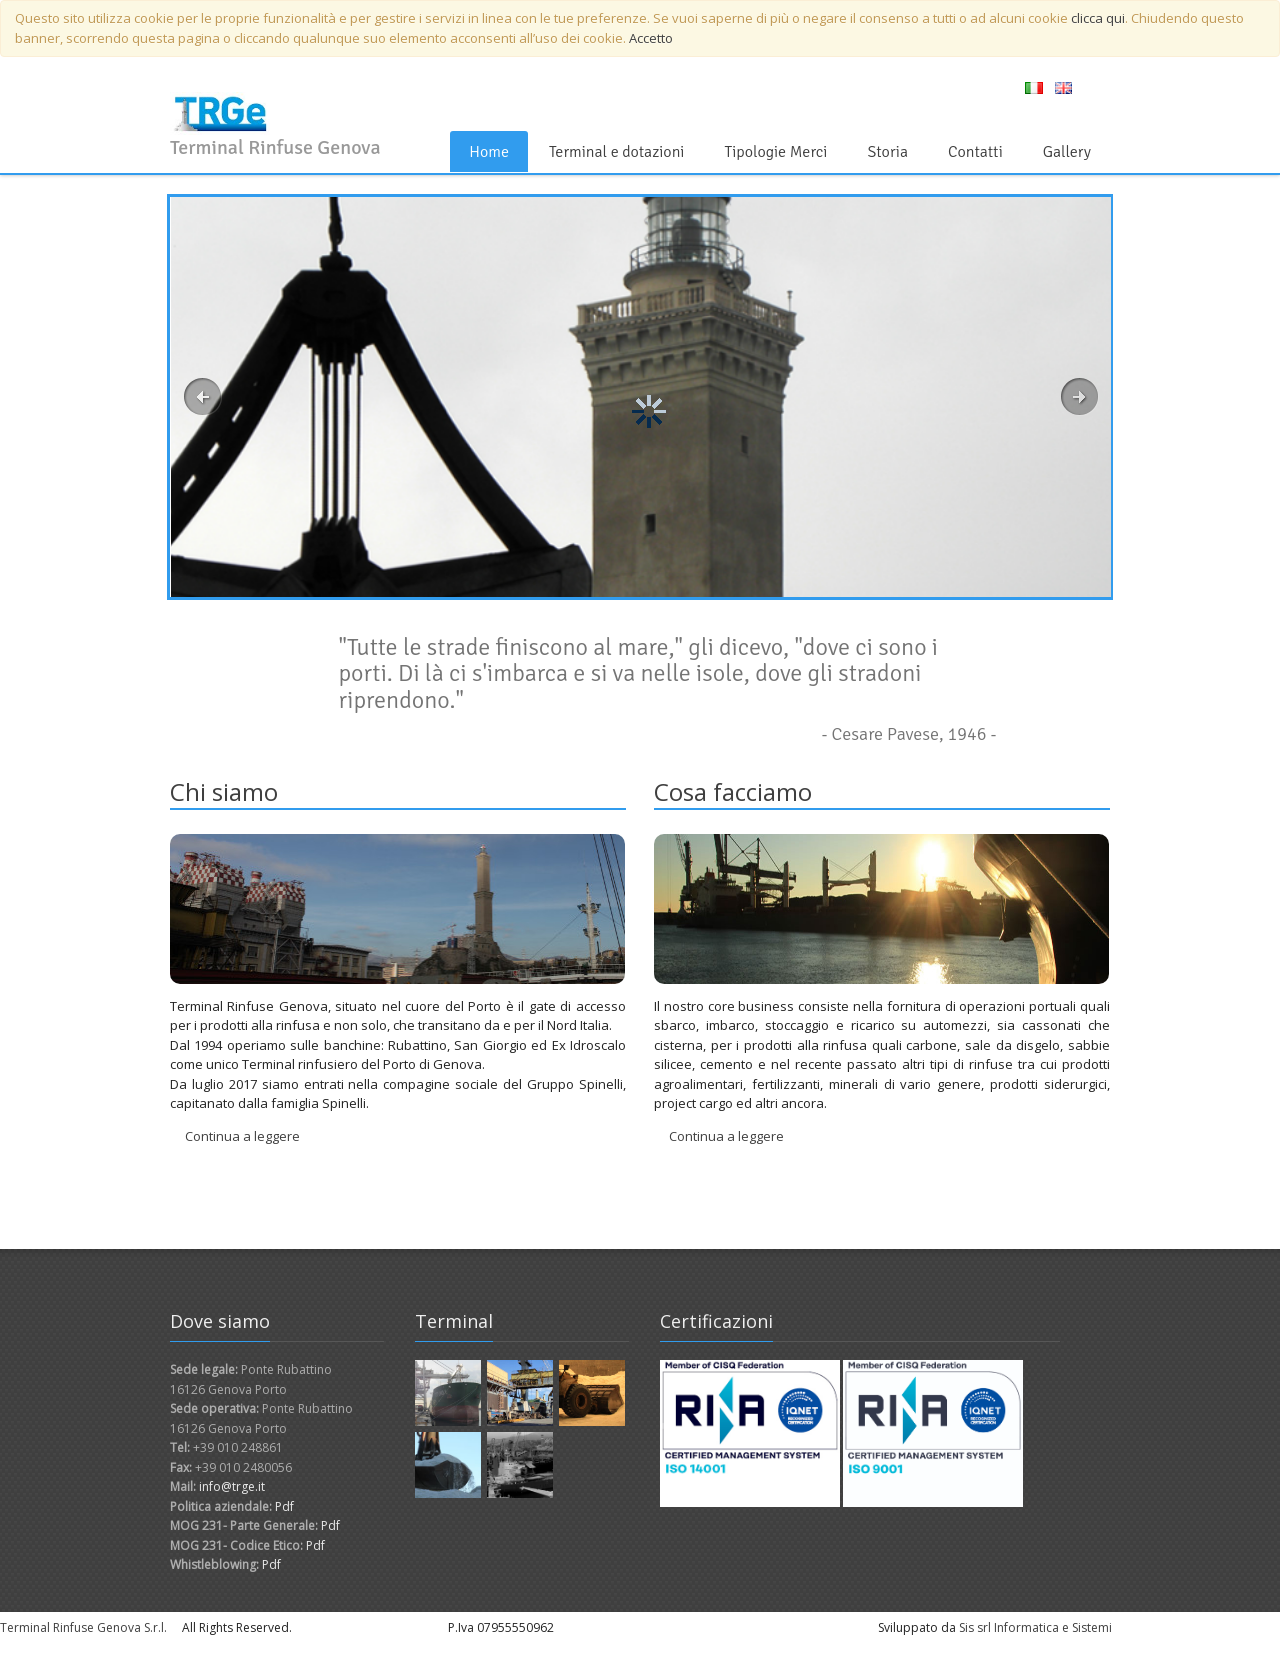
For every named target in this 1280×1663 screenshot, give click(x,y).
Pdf (284, 1506)
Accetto (651, 38)
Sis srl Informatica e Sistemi (1035, 1627)
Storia (887, 152)
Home (489, 152)
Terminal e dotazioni (617, 152)
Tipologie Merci (775, 152)
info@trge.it (232, 1486)
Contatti (975, 152)
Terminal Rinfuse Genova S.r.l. (83, 1627)
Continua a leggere (242, 1136)
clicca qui (1098, 18)
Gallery (1067, 152)
